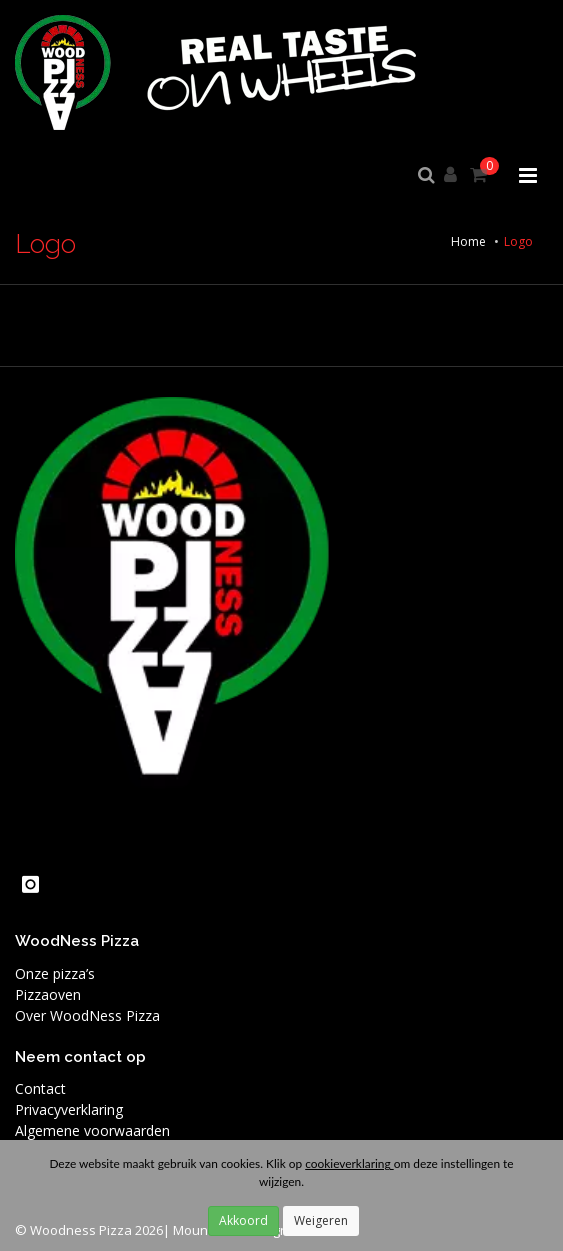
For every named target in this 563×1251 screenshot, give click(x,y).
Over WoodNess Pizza (87, 1015)
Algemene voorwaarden (92, 1130)
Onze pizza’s (55, 973)
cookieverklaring (349, 1163)
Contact (40, 1088)
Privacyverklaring (69, 1109)
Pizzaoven (48, 994)
